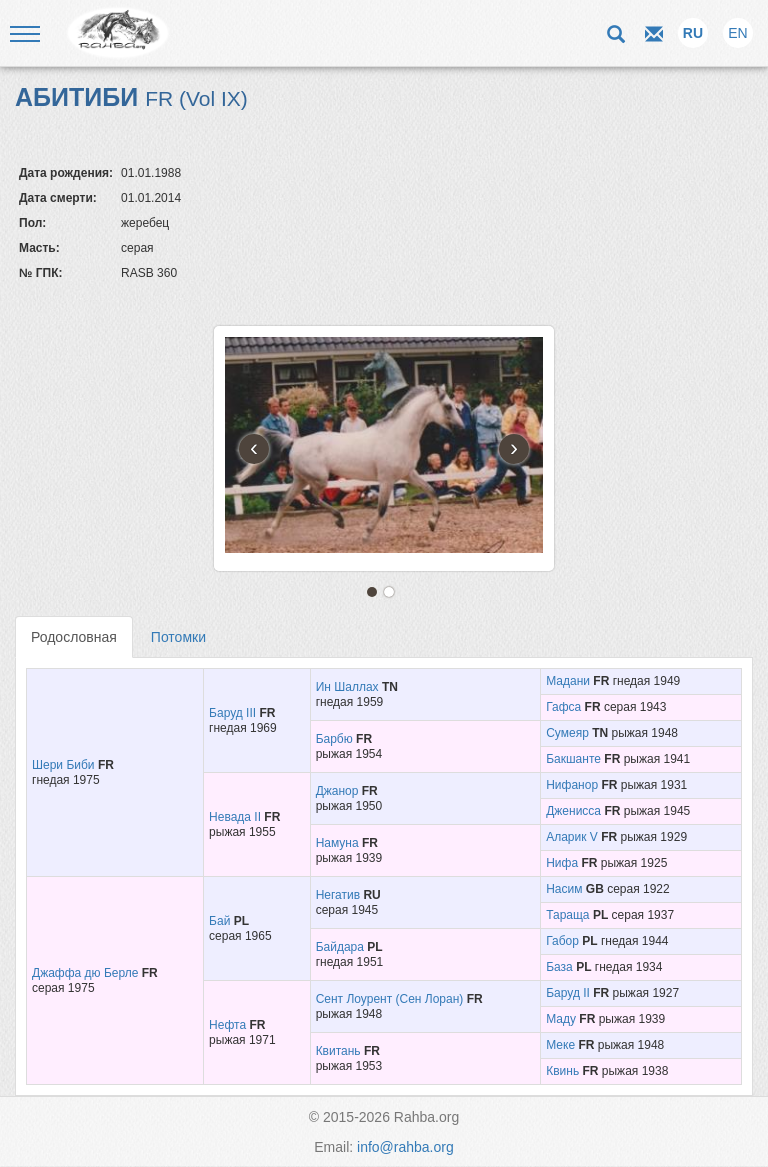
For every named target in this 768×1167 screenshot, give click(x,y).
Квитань (338, 1051)
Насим (564, 889)
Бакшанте (573, 759)
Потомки (178, 637)
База (559, 967)
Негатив (338, 895)
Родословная (74, 637)
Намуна (337, 843)
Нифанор (572, 785)
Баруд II (568, 993)
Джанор (337, 791)
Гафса (563, 707)
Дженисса (573, 811)
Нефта (227, 1025)
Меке (560, 1045)
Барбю (334, 739)
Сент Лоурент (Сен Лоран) (390, 999)
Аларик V (572, 837)
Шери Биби (63, 765)
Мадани (568, 681)
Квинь (562, 1071)
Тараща (567, 915)
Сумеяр (567, 733)
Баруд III (232, 713)
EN (737, 33)
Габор (562, 941)
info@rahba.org (405, 1147)
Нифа (562, 863)
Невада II (235, 817)
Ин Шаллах (347, 687)
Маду (561, 1019)
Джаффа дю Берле (85, 973)
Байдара (340, 947)
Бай (219, 921)
